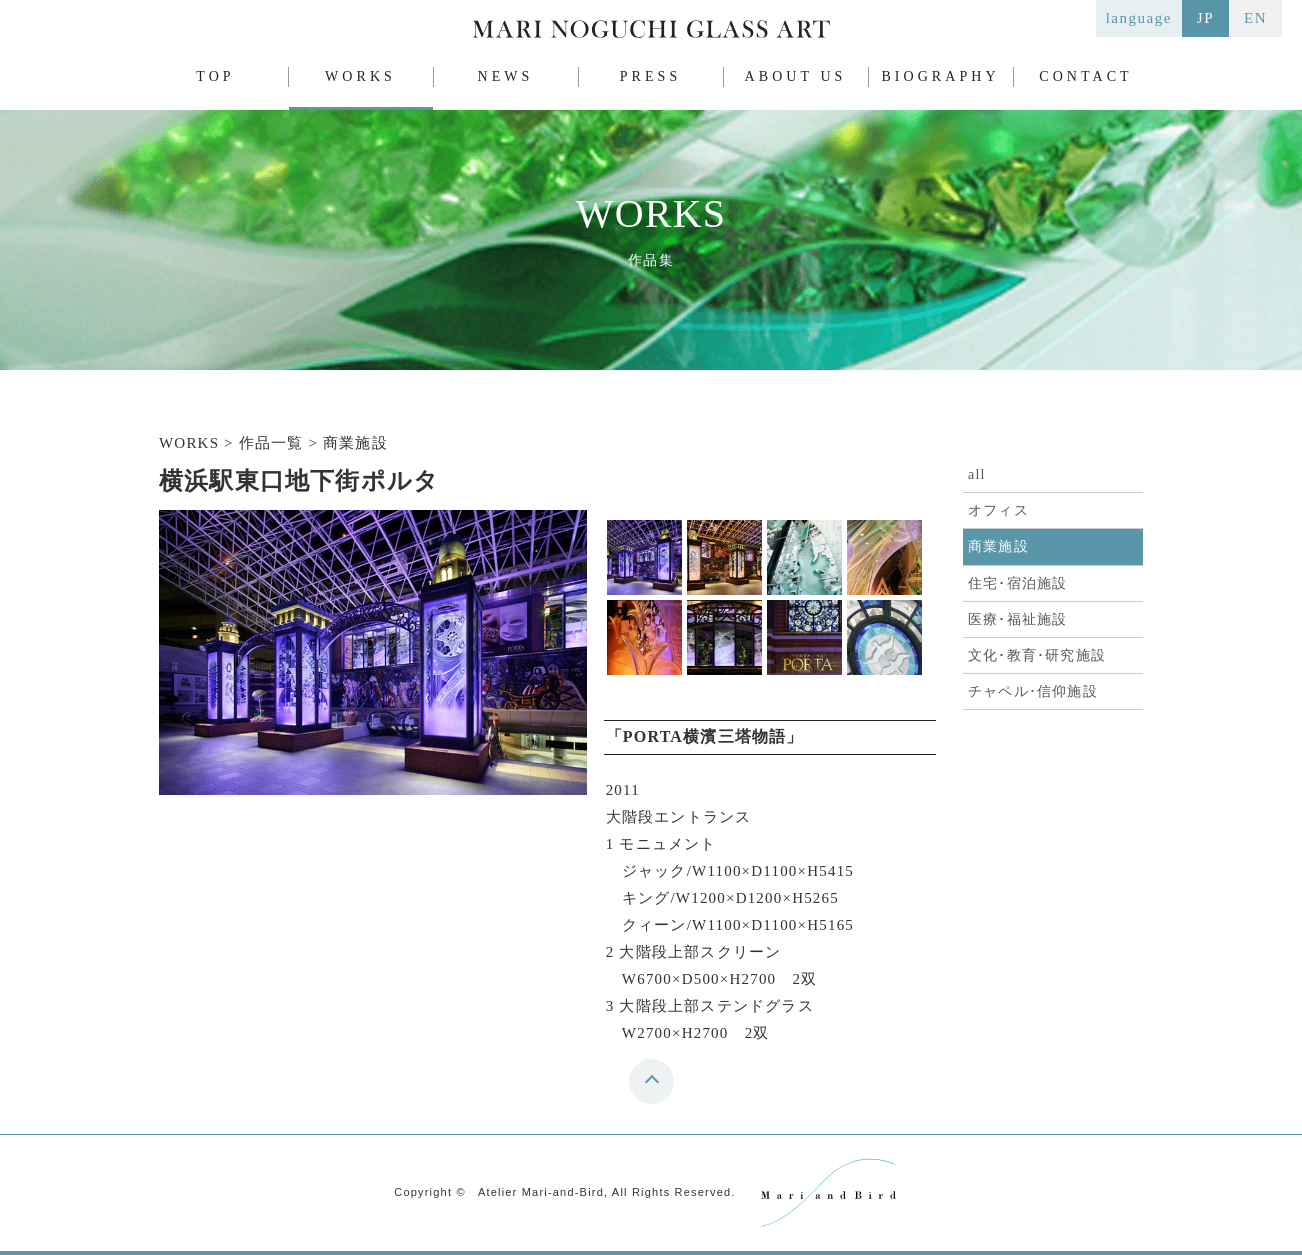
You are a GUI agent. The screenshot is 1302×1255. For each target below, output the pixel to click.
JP (1205, 18)
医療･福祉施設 (1017, 619)
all (977, 474)
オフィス (998, 510)
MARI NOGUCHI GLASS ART (651, 33)
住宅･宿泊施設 (1017, 583)
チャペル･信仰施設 (1033, 691)
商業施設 (998, 546)
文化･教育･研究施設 (1037, 655)
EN (1255, 18)
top (656, 1088)
